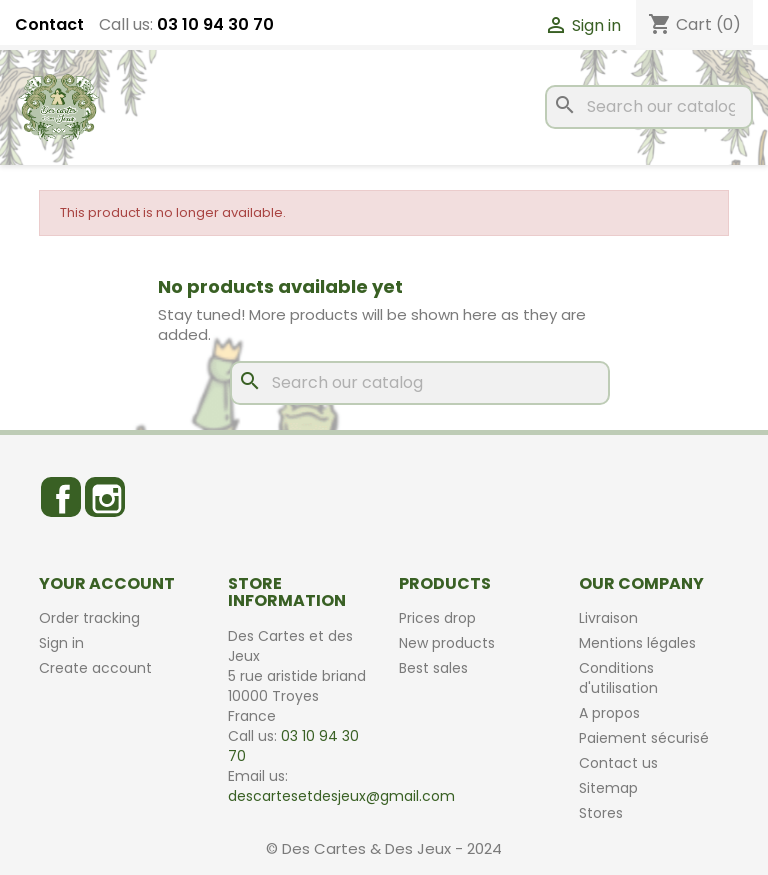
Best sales (433, 668)
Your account (107, 583)
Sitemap (608, 788)
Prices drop (437, 618)
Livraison (608, 618)
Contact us (618, 763)
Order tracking (89, 618)
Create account (95, 668)
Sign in (61, 643)
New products (447, 643)
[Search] (649, 107)
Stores (601, 813)
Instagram (105, 497)
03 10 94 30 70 (215, 24)
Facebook (61, 497)
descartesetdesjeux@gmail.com (341, 796)
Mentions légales (637, 643)
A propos (609, 713)
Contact (49, 25)
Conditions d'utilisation (618, 678)
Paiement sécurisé (644, 738)
